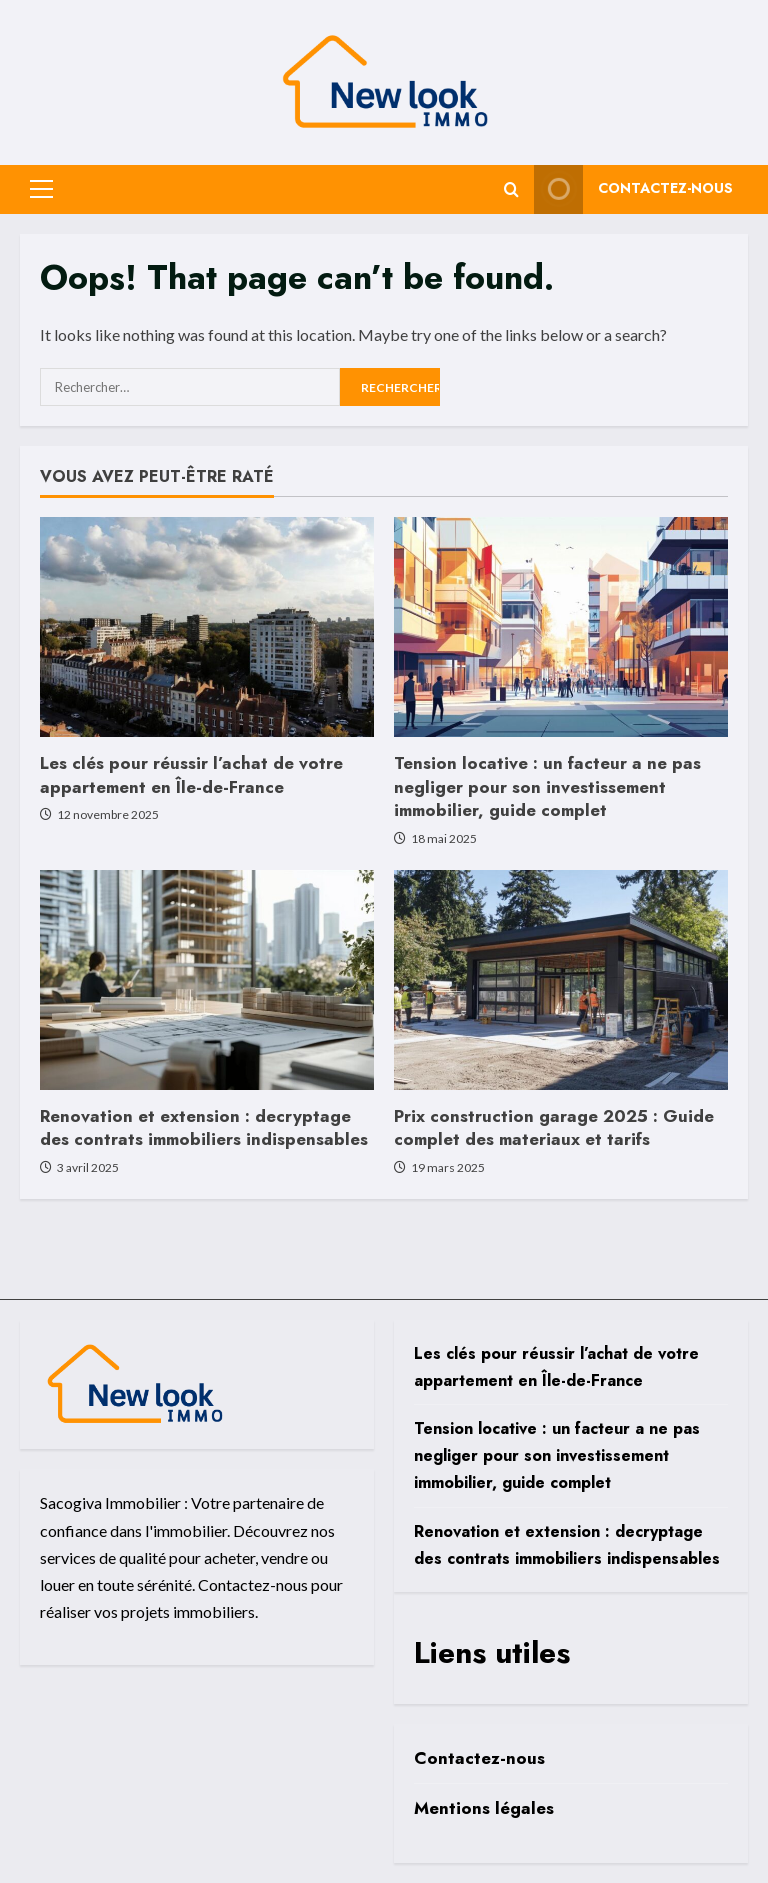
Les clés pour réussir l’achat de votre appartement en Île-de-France (191, 775)
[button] (41, 189)
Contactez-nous (479, 1758)
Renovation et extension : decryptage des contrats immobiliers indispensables (204, 1128)
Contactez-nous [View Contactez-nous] (633, 189)
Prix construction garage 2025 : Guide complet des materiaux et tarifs (554, 1128)
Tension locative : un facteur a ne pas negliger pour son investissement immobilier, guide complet (547, 787)
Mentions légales (484, 1808)
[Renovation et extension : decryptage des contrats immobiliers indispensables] (207, 980)
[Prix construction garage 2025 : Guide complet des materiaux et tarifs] (561, 980)
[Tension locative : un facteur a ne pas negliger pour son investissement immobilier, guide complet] (561, 627)
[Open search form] (511, 189)
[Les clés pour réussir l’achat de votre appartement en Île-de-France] (207, 627)
